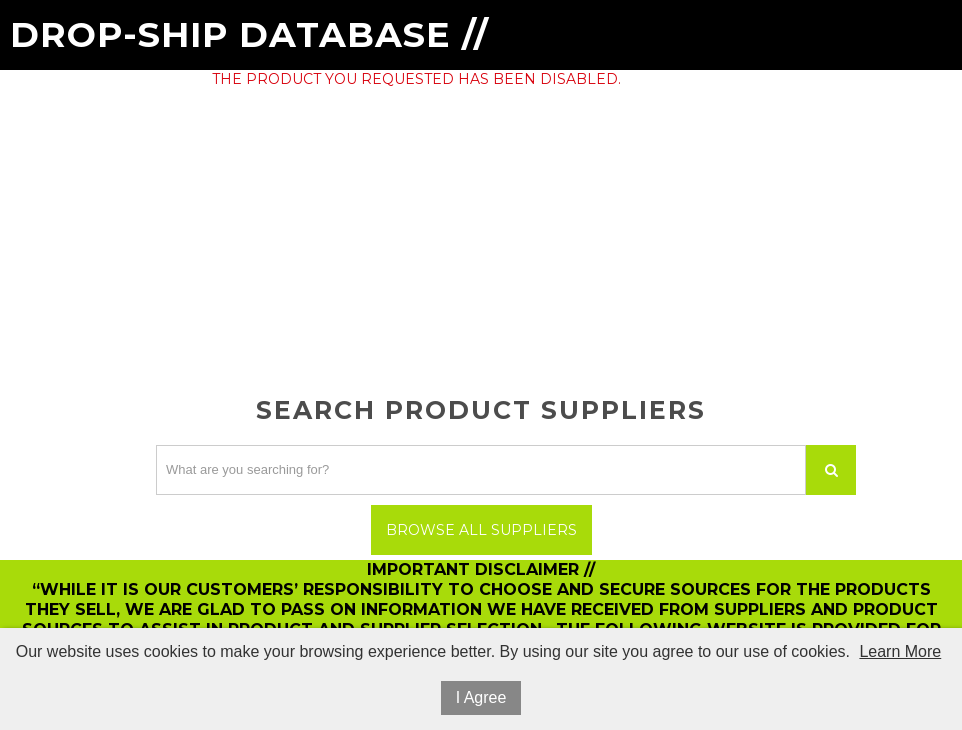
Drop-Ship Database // (249, 34)
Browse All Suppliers (481, 530)
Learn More (900, 651)
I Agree (481, 697)
